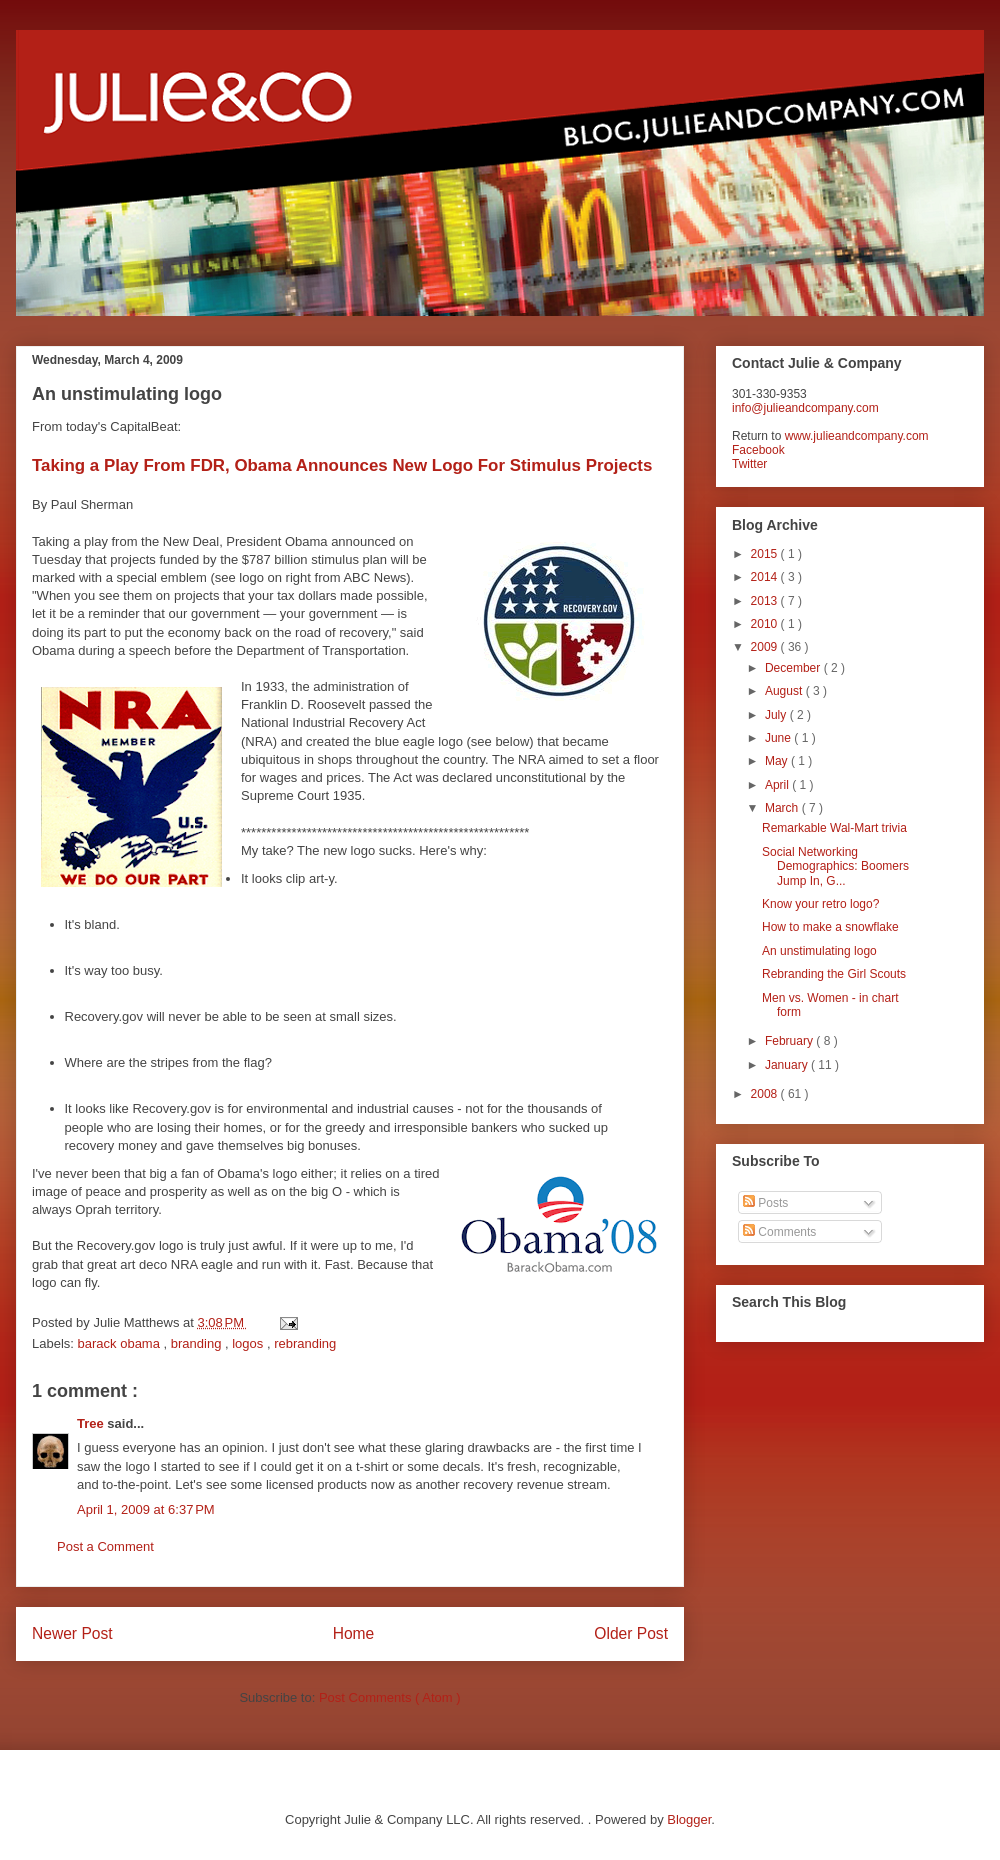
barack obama (121, 1343)
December (794, 668)
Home (354, 1633)
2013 (766, 601)
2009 (766, 647)
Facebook (758, 450)
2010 (766, 624)
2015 (766, 554)
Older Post (631, 1633)
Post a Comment (105, 1546)
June (779, 738)
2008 (766, 1094)
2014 (766, 577)
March (783, 808)
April (778, 785)
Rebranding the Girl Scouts (834, 974)
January (788, 1065)
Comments (779, 1232)
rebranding (305, 1343)
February (790, 1041)
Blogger (689, 1819)
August (785, 691)
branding (198, 1343)
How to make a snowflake (830, 927)
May (778, 761)
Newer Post (72, 1633)
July (777, 715)
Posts (765, 1203)
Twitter (749, 464)
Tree (92, 1423)
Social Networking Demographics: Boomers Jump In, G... (835, 866)
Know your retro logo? (820, 904)
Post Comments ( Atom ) (390, 1697)
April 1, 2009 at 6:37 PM (146, 1509)
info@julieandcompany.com (805, 408)
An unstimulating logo (819, 951)
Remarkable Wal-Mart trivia (834, 828)
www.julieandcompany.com (857, 436)
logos (249, 1343)
